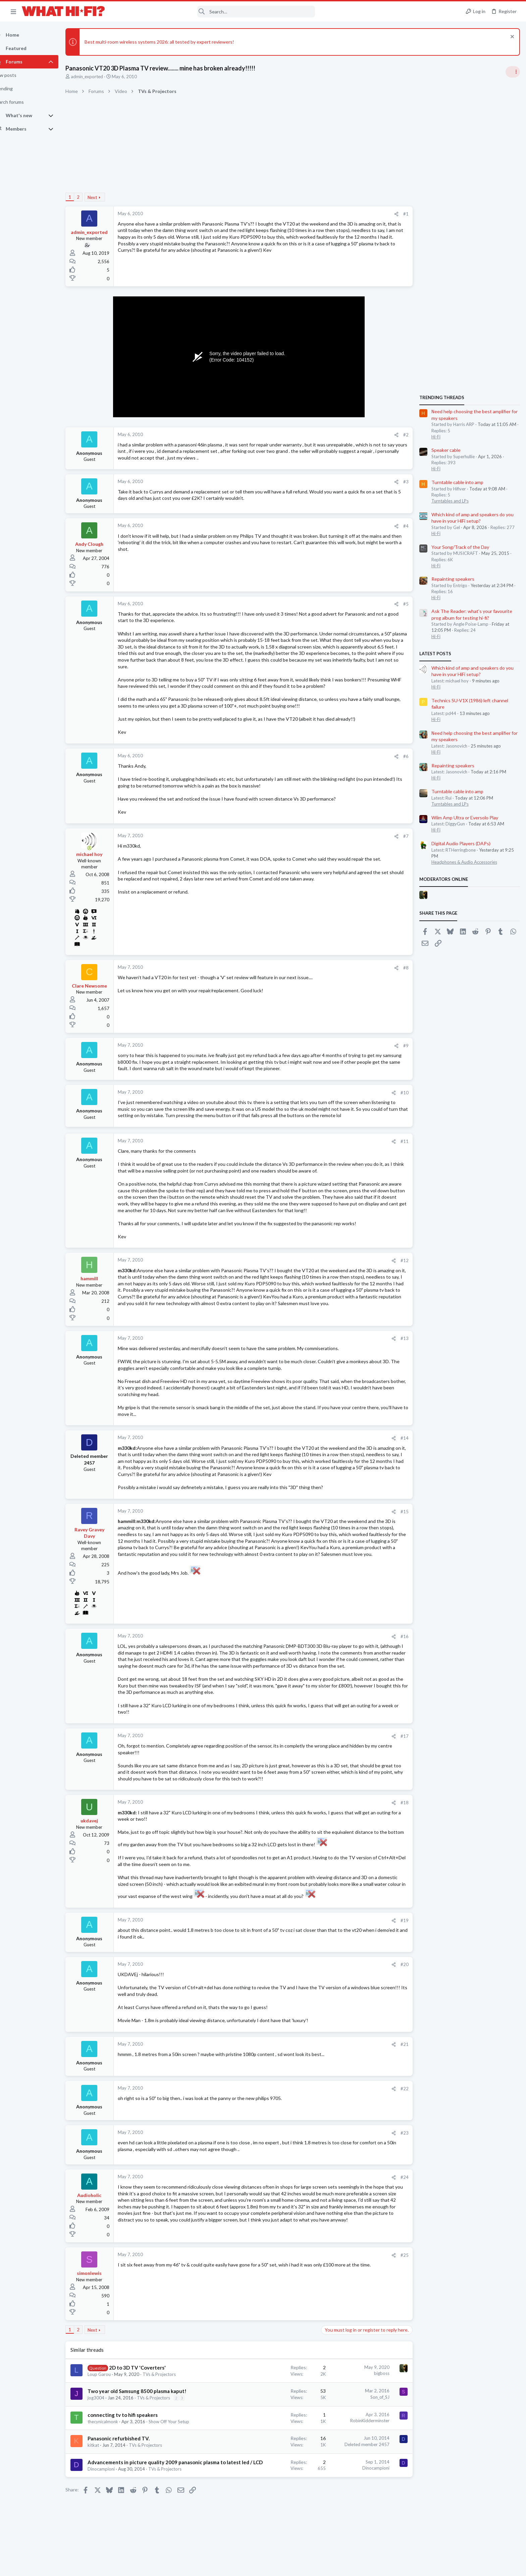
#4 (405, 526)
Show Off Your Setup (180, 2428)
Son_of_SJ (379, 2403)
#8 (405, 967)
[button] (13, 11)
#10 (404, 1092)
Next (104, 197)
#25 (404, 2261)
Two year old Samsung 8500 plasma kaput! (148, 2398)
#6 (405, 756)
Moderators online (443, 879)
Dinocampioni (112, 2475)
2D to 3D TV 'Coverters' (149, 2374)
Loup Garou (110, 2381)
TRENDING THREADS (441, 397)
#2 (405, 434)
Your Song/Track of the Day (459, 547)
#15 (404, 1511)
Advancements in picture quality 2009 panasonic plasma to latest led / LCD (186, 2469)
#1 (405, 214)
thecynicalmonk (114, 2428)
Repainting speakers (452, 579)
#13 (404, 1338)
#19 (404, 1926)
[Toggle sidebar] (512, 72)
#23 (404, 2139)
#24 (404, 2183)
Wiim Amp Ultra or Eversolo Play (464, 817)
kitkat (105, 2451)
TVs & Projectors (171, 2381)
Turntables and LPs (449, 501)
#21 (404, 2051)
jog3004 (107, 2404)
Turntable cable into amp (457, 482)
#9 (405, 1045)
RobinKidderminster (369, 2427)
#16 (404, 1636)
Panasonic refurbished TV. (130, 2445)
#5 (405, 604)
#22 (404, 2095)
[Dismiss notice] (511, 37)
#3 (405, 481)
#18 (404, 1809)
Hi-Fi (435, 436)
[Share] (395, 214)
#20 (404, 1971)
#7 (405, 836)
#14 (404, 1438)
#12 (404, 1260)
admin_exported (99, 76)
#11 (404, 1141)
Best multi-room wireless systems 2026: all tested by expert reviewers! (171, 42)
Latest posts (435, 653)
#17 (404, 1742)
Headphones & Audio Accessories (463, 862)
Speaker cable (445, 450)
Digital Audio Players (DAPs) (460, 843)
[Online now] (101, 848)
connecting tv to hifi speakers (134, 2422)
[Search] (214, 11)
